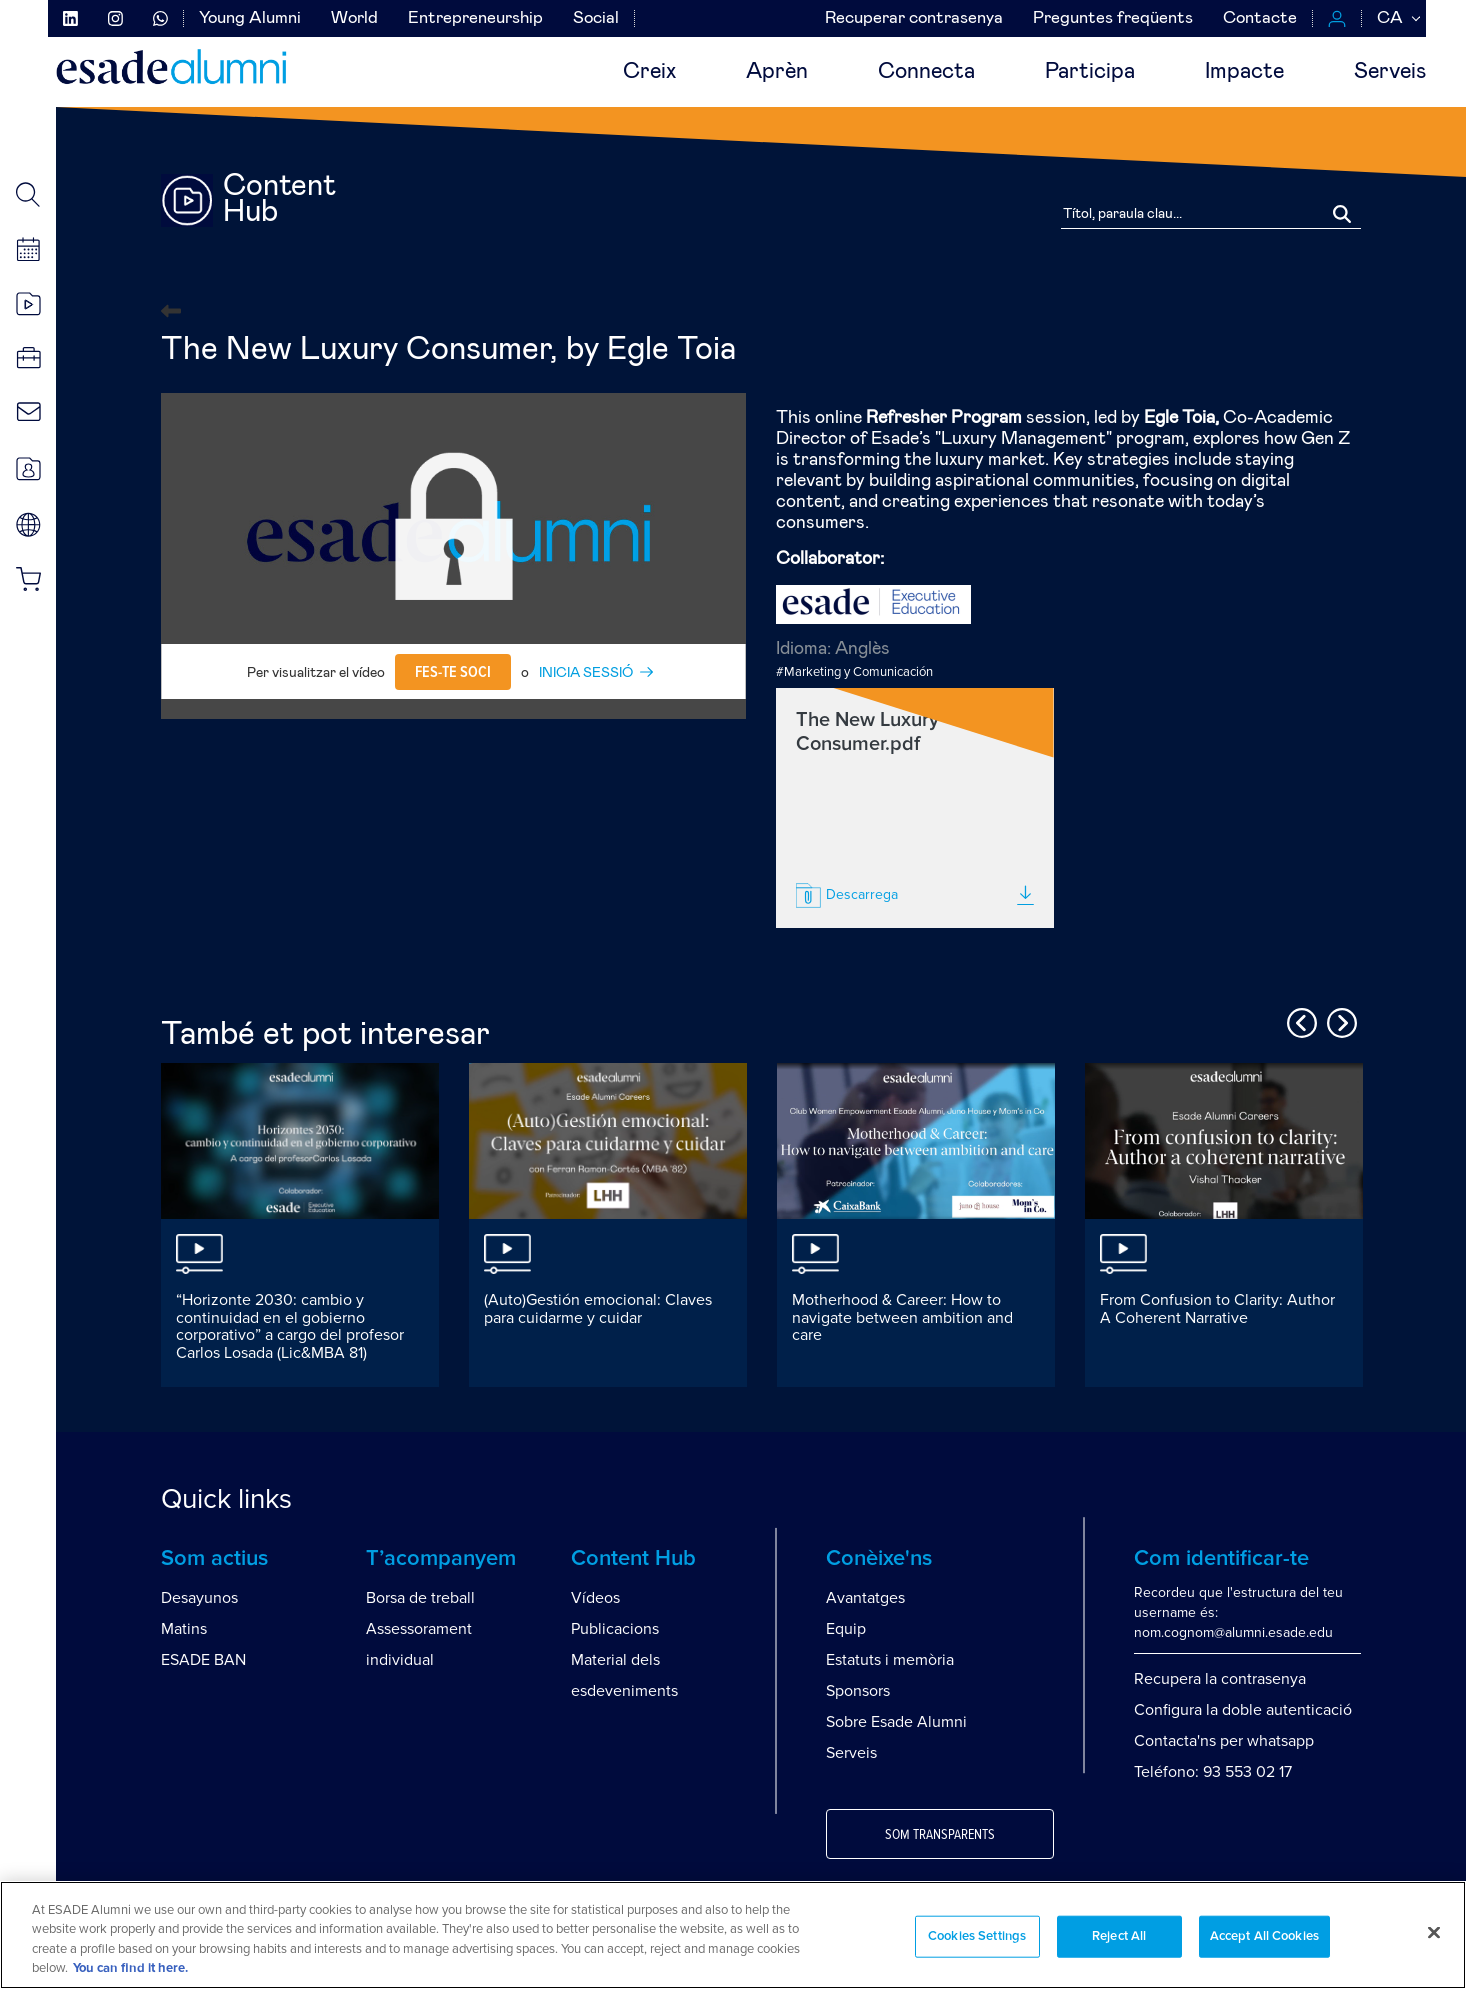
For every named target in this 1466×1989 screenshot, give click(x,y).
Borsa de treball (420, 1598)
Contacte (1260, 18)
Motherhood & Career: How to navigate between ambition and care (902, 1317)
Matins (184, 1629)
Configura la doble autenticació (1243, 1710)
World (354, 18)
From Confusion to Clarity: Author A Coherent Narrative (1217, 1309)
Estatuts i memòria (890, 1660)
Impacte (1244, 72)
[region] (733, 1935)
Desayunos (199, 1598)
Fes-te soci (453, 672)
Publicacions (615, 1629)
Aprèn (777, 72)
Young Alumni (250, 18)
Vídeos (595, 1598)
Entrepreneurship (475, 18)
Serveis (1390, 72)
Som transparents (940, 1835)
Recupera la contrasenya (1220, 1679)
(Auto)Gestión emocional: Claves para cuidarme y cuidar (598, 1309)
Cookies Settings (977, 1936)
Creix (649, 72)
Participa (1090, 72)
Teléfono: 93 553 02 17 (1213, 1772)
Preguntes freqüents (1113, 18)
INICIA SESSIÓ (586, 673)
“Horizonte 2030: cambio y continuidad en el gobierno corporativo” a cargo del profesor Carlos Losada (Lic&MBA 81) (290, 1326)
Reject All (1119, 1936)
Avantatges (865, 1598)
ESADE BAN (203, 1660)
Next (1339, 1020)
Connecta (926, 72)
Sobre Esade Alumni (896, 1722)
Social (596, 18)
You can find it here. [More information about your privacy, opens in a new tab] (130, 1968)
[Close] (1434, 1932)
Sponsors (858, 1691)
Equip (846, 1629)
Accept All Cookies (1264, 1936)
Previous (1299, 1020)
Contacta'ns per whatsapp (1224, 1741)
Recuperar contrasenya (914, 18)
